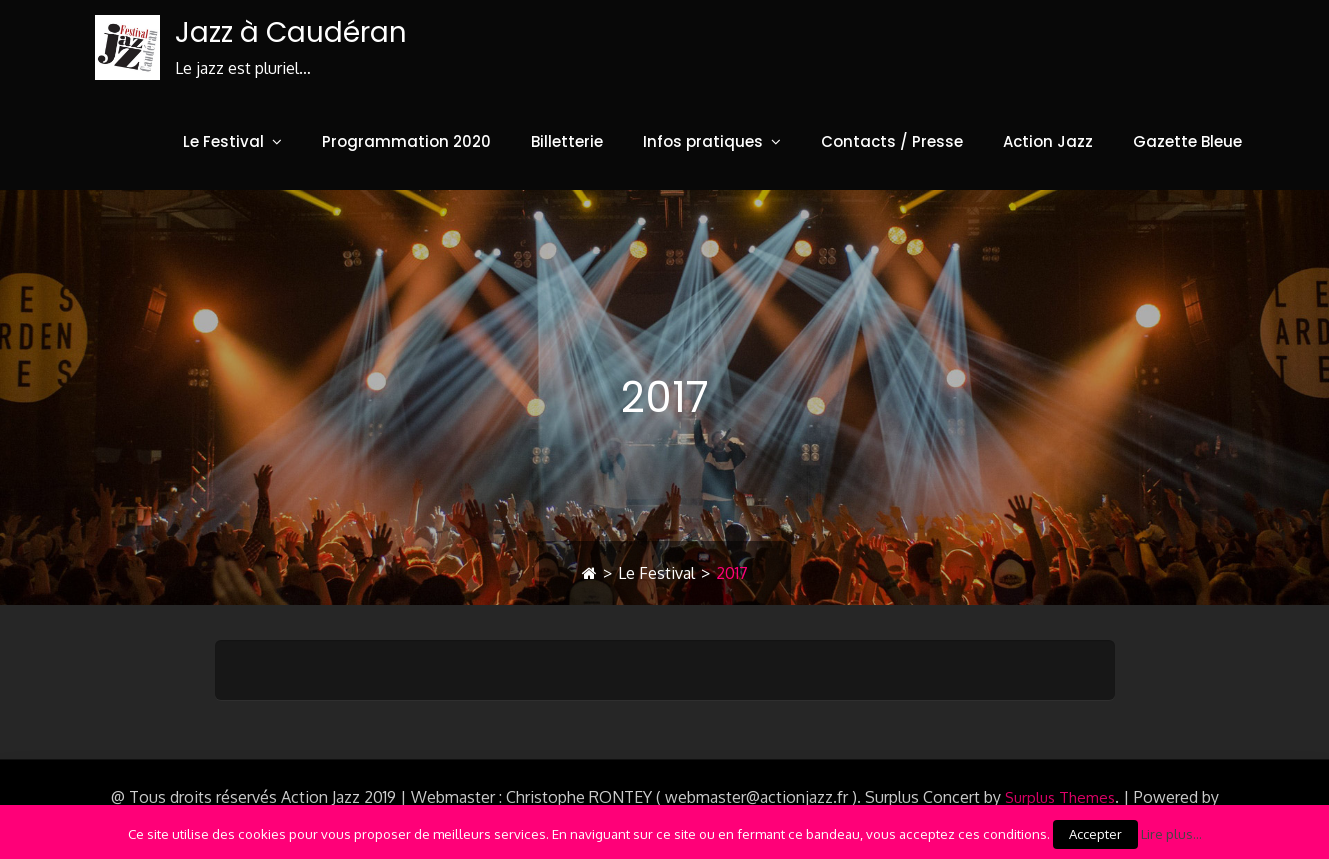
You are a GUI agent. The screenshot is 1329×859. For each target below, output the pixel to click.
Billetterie (567, 141)
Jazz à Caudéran (291, 32)
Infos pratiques (703, 141)
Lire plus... (1171, 833)
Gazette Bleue (1187, 141)
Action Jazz (1048, 141)
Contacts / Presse (892, 141)
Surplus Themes (1060, 797)
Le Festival (223, 141)
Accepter (1095, 834)
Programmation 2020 (406, 141)
